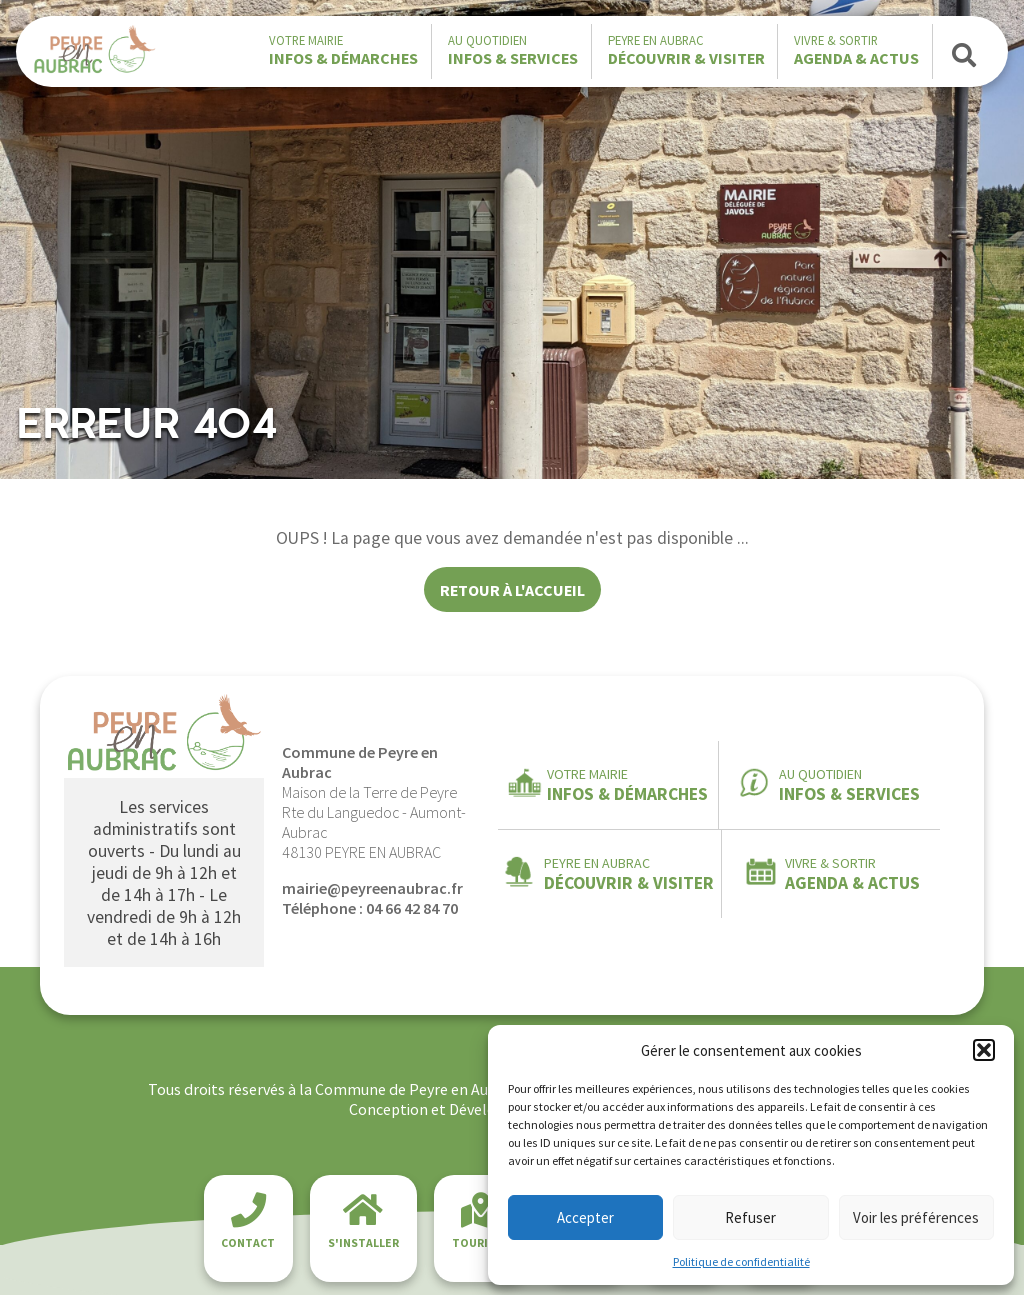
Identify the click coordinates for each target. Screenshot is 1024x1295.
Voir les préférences (916, 1217)
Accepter (585, 1217)
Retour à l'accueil (512, 590)
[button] (984, 1050)
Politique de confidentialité (741, 1261)
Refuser (750, 1217)
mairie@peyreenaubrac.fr (372, 888)
